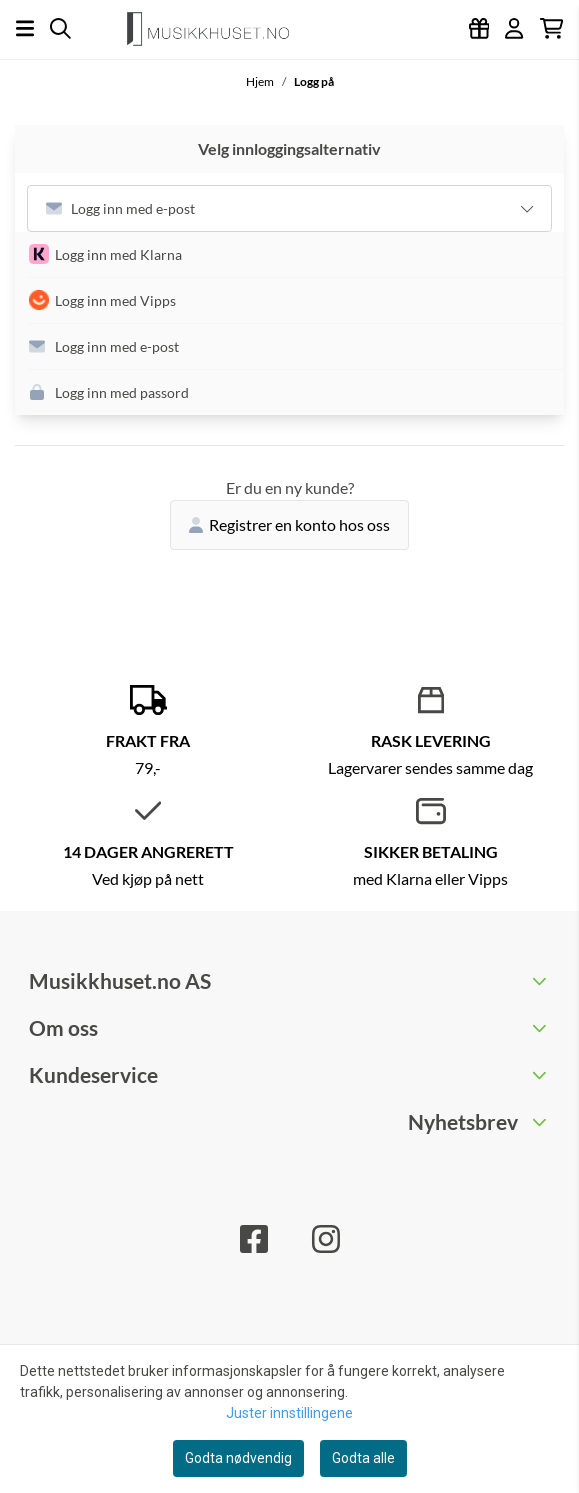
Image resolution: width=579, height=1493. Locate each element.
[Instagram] (326, 1239)
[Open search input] (60, 28)
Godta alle (363, 1458)
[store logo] (216, 29)
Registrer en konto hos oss (289, 524)
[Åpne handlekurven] (551, 28)
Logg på (314, 81)
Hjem (261, 81)
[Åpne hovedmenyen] (25, 28)
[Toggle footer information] (541, 980)
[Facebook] (254, 1239)
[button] (296, 255)
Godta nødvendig (238, 1458)
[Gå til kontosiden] (514, 28)
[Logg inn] (479, 28)
